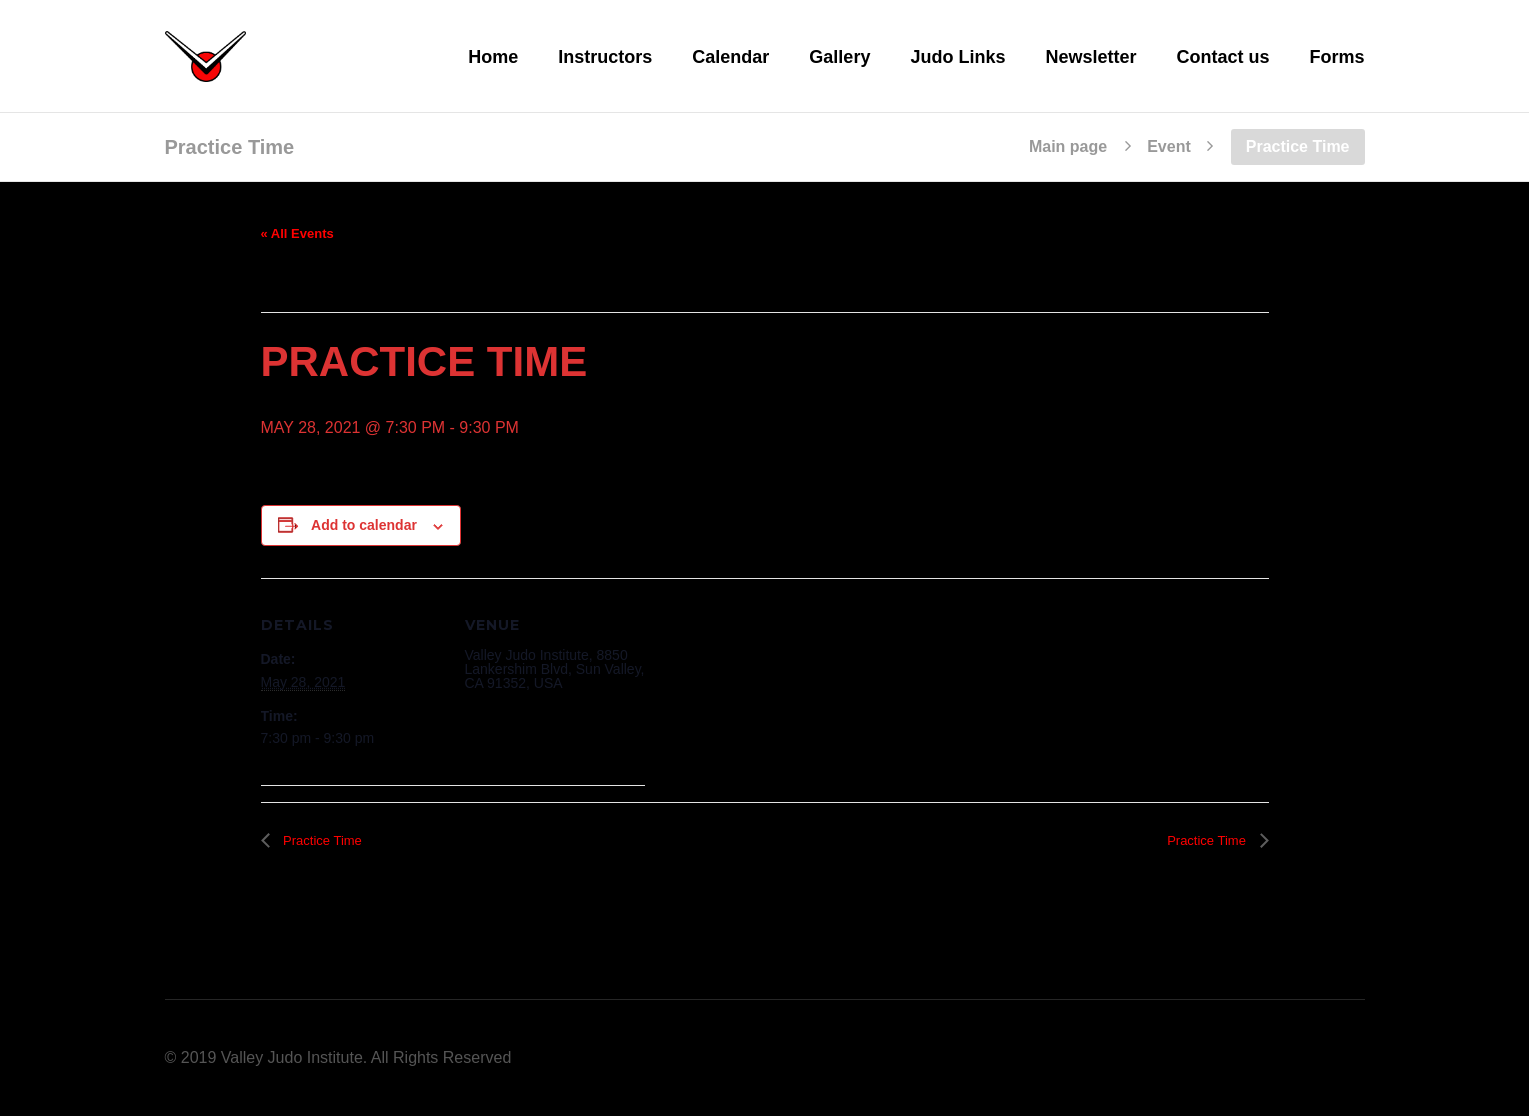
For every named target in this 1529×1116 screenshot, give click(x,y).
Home (493, 57)
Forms (1336, 57)
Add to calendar (364, 525)
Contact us (1222, 57)
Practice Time (321, 840)
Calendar (730, 57)
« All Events (297, 233)
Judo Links (957, 57)
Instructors (605, 57)
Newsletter (1090, 57)
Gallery (839, 57)
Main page (1068, 146)
